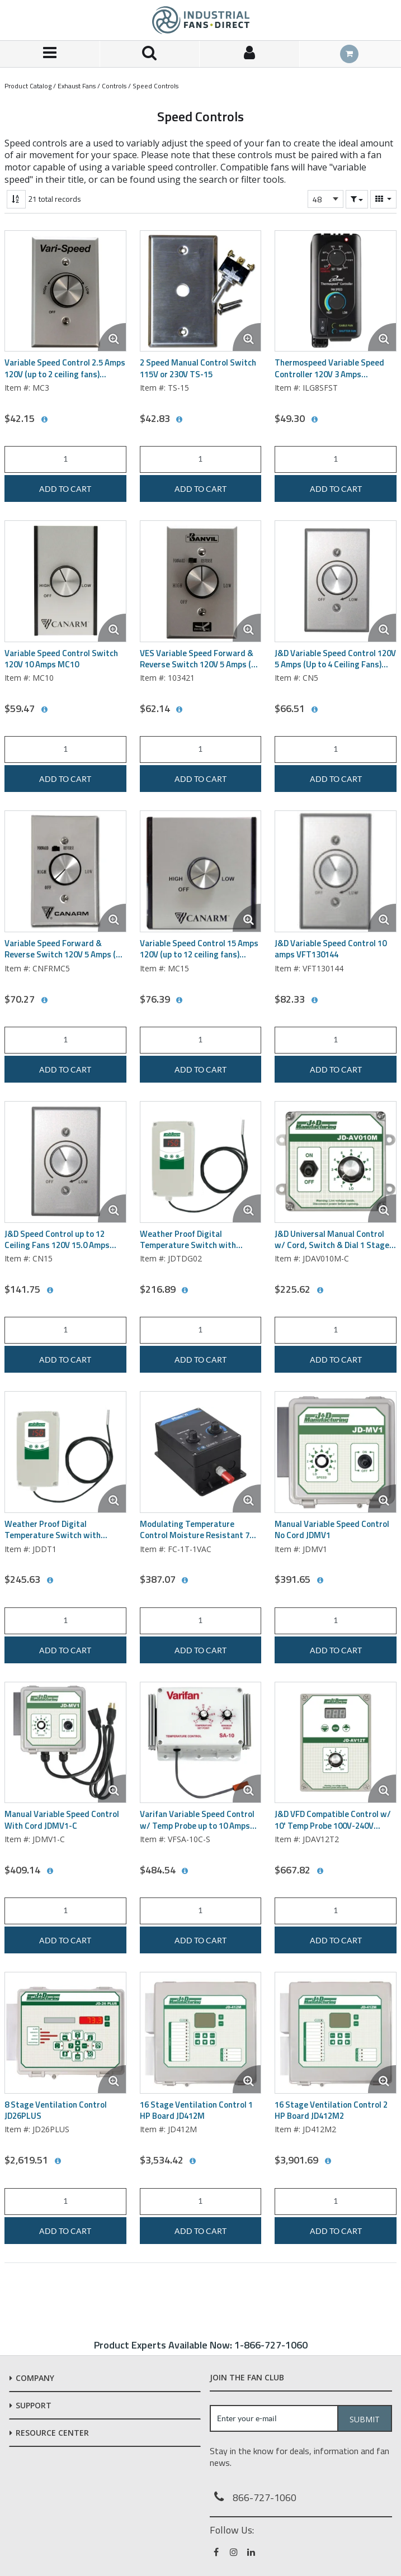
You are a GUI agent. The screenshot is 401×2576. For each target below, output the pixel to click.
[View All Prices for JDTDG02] (185, 1290)
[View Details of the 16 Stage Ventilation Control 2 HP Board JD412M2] (335, 2032)
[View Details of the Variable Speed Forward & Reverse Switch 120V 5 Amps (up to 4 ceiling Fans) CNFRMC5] (65, 871)
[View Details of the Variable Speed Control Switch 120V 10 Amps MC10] (65, 581)
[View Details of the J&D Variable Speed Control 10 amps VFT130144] (335, 871)
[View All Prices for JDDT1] (50, 1580)
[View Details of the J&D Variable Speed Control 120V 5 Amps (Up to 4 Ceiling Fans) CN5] (335, 581)
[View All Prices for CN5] (314, 710)
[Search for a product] (150, 54)
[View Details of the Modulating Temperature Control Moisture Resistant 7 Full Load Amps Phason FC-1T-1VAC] (200, 1452)
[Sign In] (250, 54)
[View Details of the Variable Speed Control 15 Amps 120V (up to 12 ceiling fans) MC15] (200, 871)
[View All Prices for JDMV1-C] (50, 1871)
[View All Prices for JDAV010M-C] (320, 1290)
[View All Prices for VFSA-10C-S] (185, 1871)
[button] (357, 199)
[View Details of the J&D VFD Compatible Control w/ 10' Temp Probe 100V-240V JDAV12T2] (335, 1742)
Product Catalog (27, 85)
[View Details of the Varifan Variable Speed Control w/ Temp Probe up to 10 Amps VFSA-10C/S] (200, 1742)
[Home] (201, 20)
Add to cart (65, 489)
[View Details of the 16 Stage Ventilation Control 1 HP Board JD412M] (200, 2032)
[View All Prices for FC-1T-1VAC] (185, 1580)
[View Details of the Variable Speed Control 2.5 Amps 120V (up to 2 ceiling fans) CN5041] (65, 291)
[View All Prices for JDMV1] (320, 1580)
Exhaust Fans (77, 85)
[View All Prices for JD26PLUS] (57, 2161)
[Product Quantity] (65, 459)
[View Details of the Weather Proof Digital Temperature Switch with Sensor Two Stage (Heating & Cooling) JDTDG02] (200, 1162)
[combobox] (325, 199)
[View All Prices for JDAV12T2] (320, 1871)
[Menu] (50, 54)
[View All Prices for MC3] (44, 420)
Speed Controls (155, 85)
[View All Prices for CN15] (50, 1290)
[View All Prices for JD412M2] (327, 2161)
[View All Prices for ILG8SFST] (314, 420)
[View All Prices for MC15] (179, 1000)
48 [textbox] (317, 199)
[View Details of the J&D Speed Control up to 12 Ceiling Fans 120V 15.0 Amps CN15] (65, 1162)
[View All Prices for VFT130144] (314, 1000)
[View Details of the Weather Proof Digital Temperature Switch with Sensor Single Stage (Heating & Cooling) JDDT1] (65, 1452)
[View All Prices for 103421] (179, 710)
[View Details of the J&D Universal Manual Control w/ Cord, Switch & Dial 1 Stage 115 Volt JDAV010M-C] (335, 1162)
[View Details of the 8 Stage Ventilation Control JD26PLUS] (65, 2032)
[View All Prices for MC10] (44, 710)
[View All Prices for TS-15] (179, 420)
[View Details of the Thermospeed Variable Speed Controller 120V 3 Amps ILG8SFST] (335, 291)
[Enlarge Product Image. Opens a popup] (112, 337)
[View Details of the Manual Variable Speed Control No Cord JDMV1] (335, 1452)
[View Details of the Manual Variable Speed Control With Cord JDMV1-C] (65, 1742)
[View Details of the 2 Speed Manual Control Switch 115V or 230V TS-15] (200, 291)
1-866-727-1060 (271, 2344)
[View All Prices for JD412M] (193, 2161)
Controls (114, 85)
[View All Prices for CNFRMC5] (44, 1000)
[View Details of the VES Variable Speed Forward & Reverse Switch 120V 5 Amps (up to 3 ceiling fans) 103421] (200, 581)
